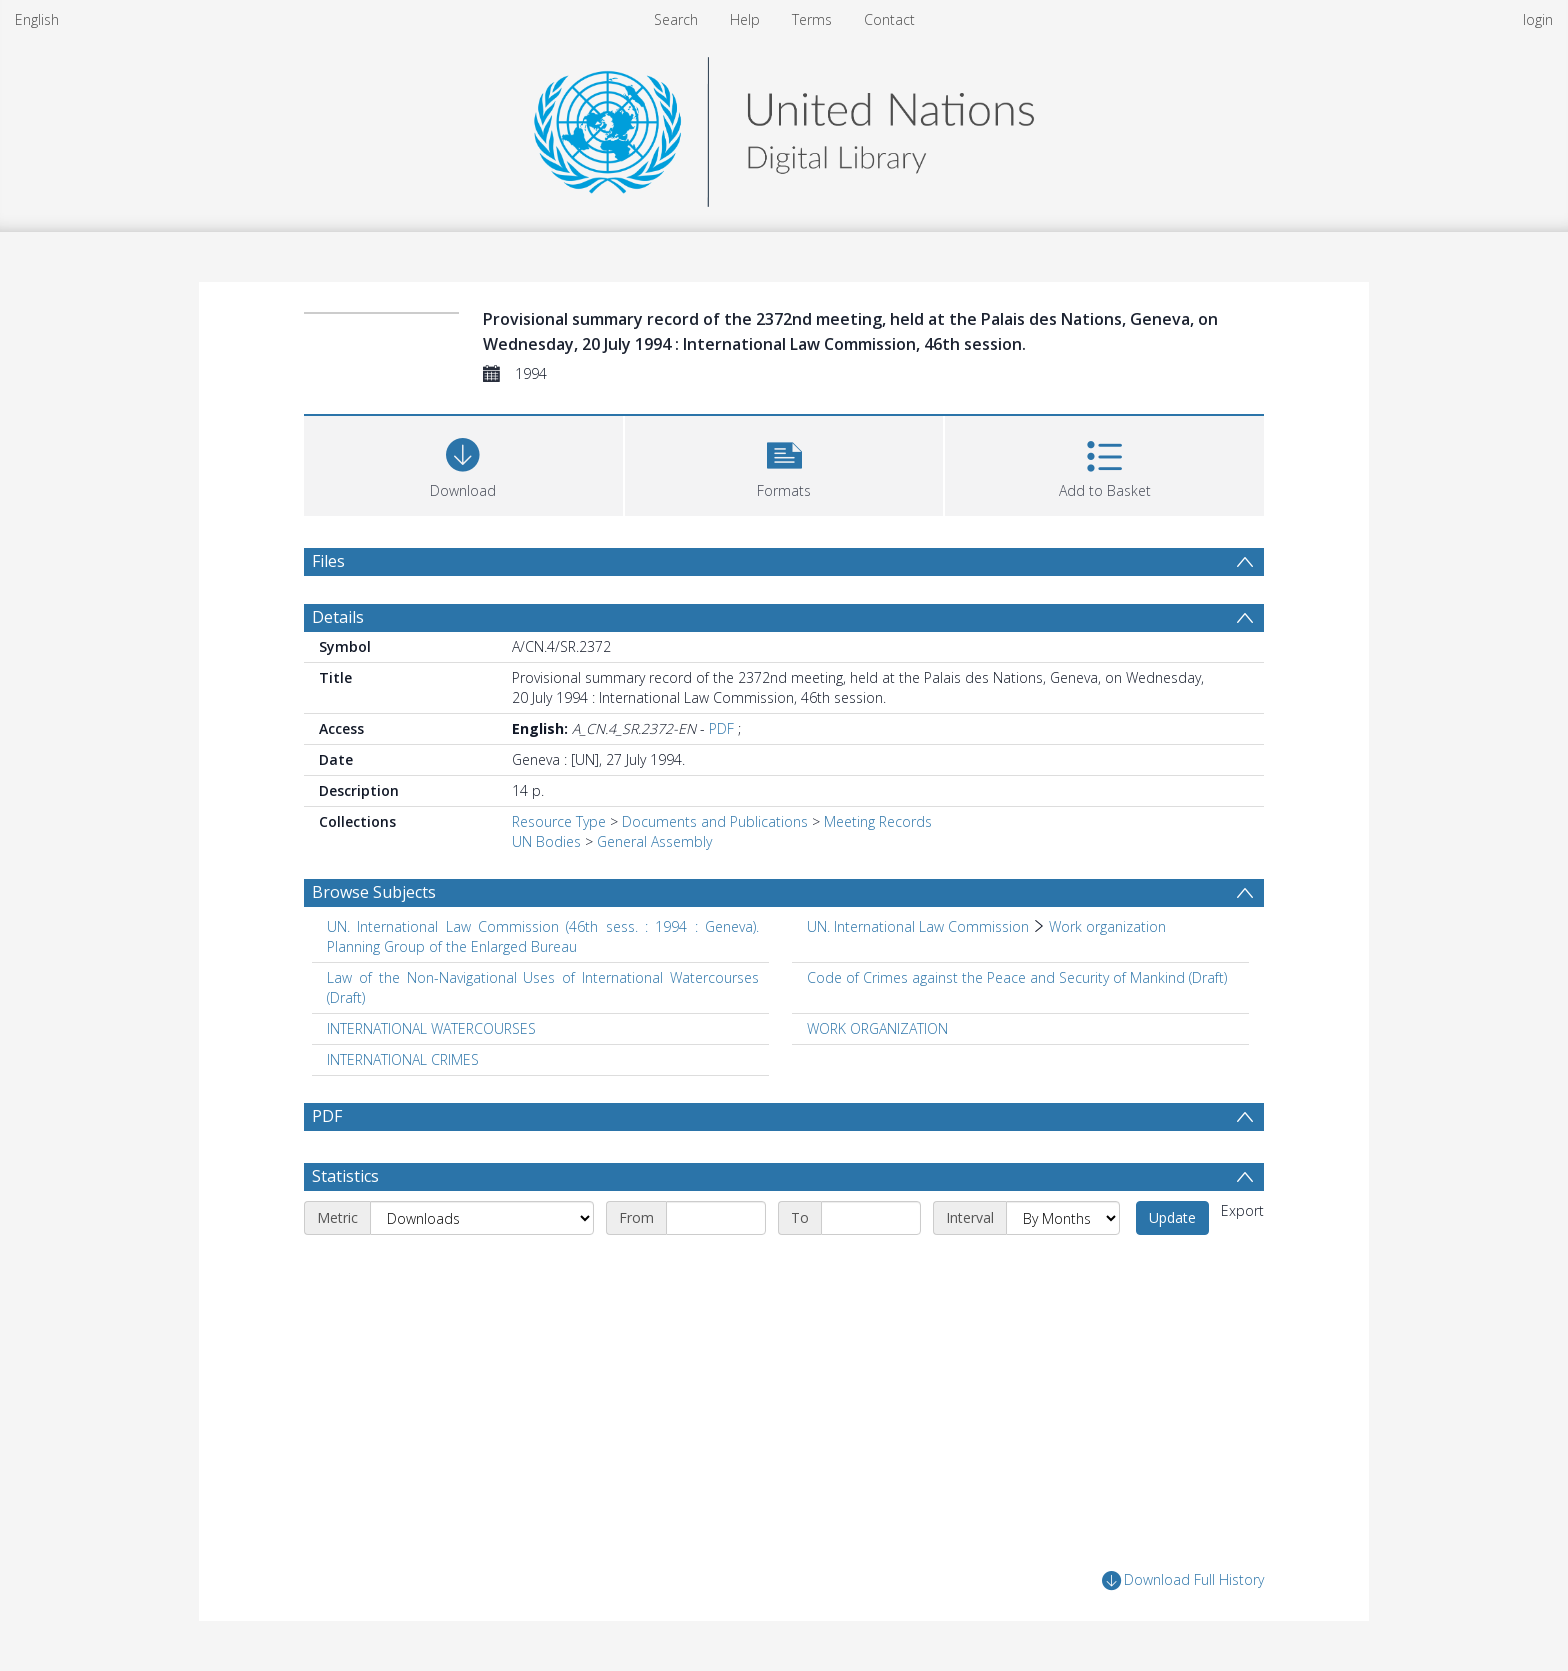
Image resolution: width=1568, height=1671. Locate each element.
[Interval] (1063, 1218)
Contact (889, 19)
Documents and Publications (715, 821)
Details (338, 617)
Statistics (345, 1176)
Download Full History (1183, 1580)
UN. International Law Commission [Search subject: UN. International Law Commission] (918, 926)
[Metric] (482, 1218)
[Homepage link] (784, 126)
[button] (784, 463)
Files (328, 561)
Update (1172, 1217)
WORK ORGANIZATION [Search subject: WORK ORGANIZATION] (877, 1028)
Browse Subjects (374, 892)
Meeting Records (878, 821)
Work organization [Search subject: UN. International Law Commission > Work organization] (1107, 926)
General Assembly (654, 841)
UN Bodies (546, 841)
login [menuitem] (1538, 19)
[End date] (871, 1218)
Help (745, 19)
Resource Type (559, 821)
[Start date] (716, 1218)
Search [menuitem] (676, 19)
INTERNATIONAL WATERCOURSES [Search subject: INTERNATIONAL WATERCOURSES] (431, 1028)
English (37, 19)
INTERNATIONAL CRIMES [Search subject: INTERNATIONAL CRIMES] (403, 1059)
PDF (721, 728)
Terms (812, 19)
